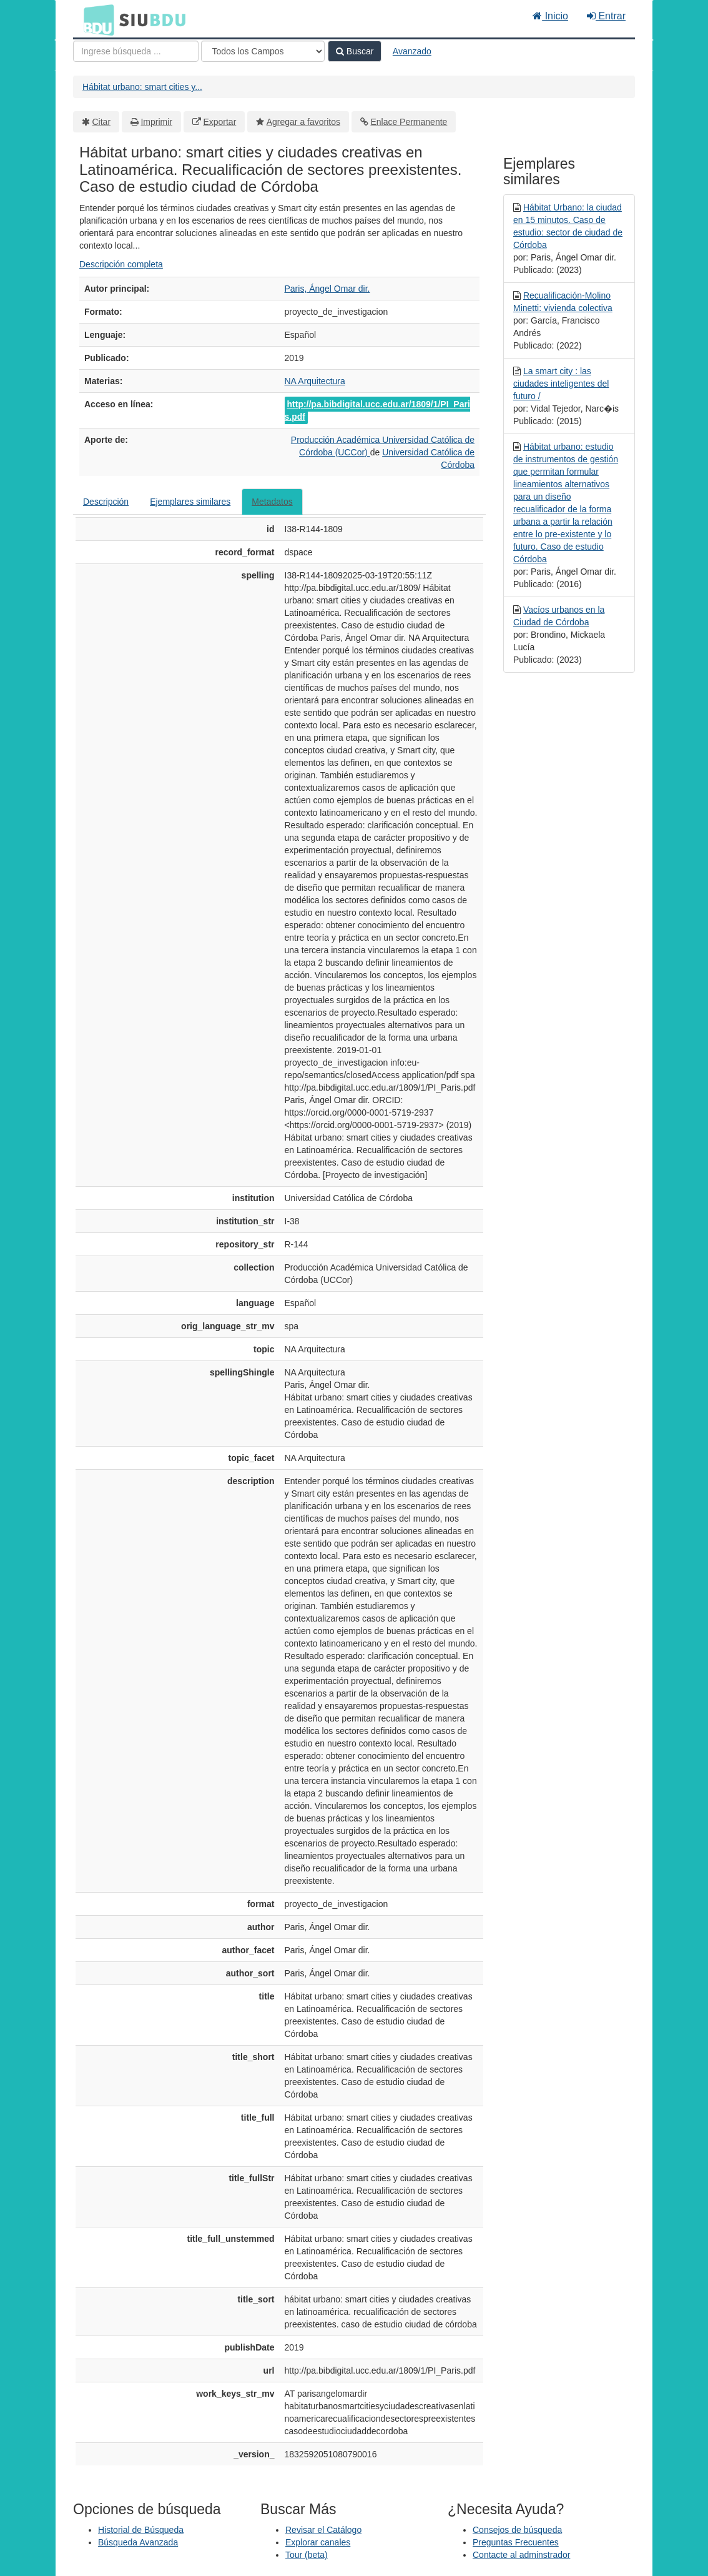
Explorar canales (317, 2542)
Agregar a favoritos (303, 122)
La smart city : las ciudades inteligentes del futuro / (561, 383)
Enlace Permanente (408, 122)
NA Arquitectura (315, 381)
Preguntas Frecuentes (516, 2542)
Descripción (106, 502)
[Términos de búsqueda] (136, 51)
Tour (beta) (306, 2555)
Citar (101, 122)
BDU (95, 19)
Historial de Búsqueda (141, 2530)
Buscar (354, 51)
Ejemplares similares (190, 502)
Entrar (606, 16)
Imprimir (156, 122)
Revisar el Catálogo (323, 2530)
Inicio (550, 16)
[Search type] (263, 51)
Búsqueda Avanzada (138, 2542)
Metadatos (272, 502)
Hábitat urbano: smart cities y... (142, 87)
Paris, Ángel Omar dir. (327, 289)
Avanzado (412, 51)
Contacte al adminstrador (521, 2555)
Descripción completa (121, 264)
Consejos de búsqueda (517, 2530)
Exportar (219, 122)
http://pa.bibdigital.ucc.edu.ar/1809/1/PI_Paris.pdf (377, 410)
